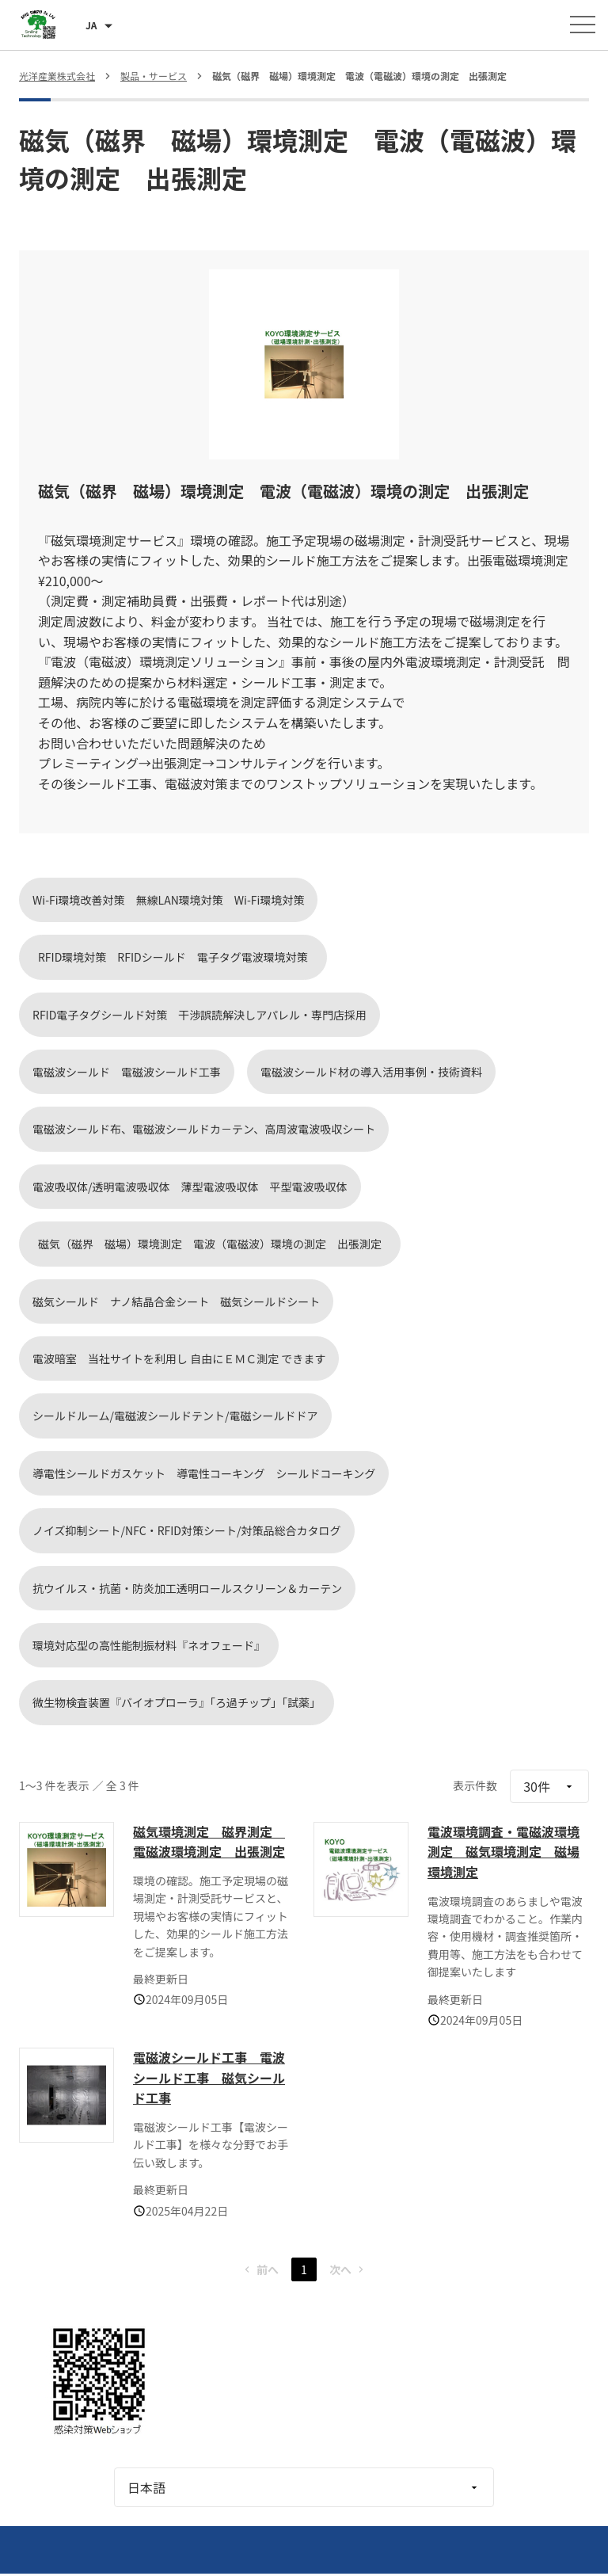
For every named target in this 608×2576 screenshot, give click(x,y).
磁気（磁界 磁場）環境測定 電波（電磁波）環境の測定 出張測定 (215, 1244)
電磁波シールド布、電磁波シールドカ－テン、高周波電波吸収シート (203, 1129)
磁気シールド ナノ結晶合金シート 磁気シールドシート (176, 1301)
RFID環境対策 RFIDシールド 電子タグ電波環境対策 (178, 957)
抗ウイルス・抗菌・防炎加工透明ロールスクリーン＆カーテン (187, 1588)
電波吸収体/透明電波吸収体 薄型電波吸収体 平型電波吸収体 (190, 1187)
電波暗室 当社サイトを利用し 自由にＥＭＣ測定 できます (178, 1358)
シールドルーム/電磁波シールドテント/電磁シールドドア (175, 1415)
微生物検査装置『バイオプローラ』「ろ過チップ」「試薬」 (176, 1702)
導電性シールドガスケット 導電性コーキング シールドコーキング (203, 1473)
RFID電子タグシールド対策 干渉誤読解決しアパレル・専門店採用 (199, 1015)
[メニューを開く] (582, 25)
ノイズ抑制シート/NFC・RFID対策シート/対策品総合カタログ (186, 1530)
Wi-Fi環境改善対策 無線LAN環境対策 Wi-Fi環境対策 (168, 900)
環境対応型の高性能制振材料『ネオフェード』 (148, 1645)
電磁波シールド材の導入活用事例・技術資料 (371, 1072)
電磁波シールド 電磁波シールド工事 (126, 1072)
